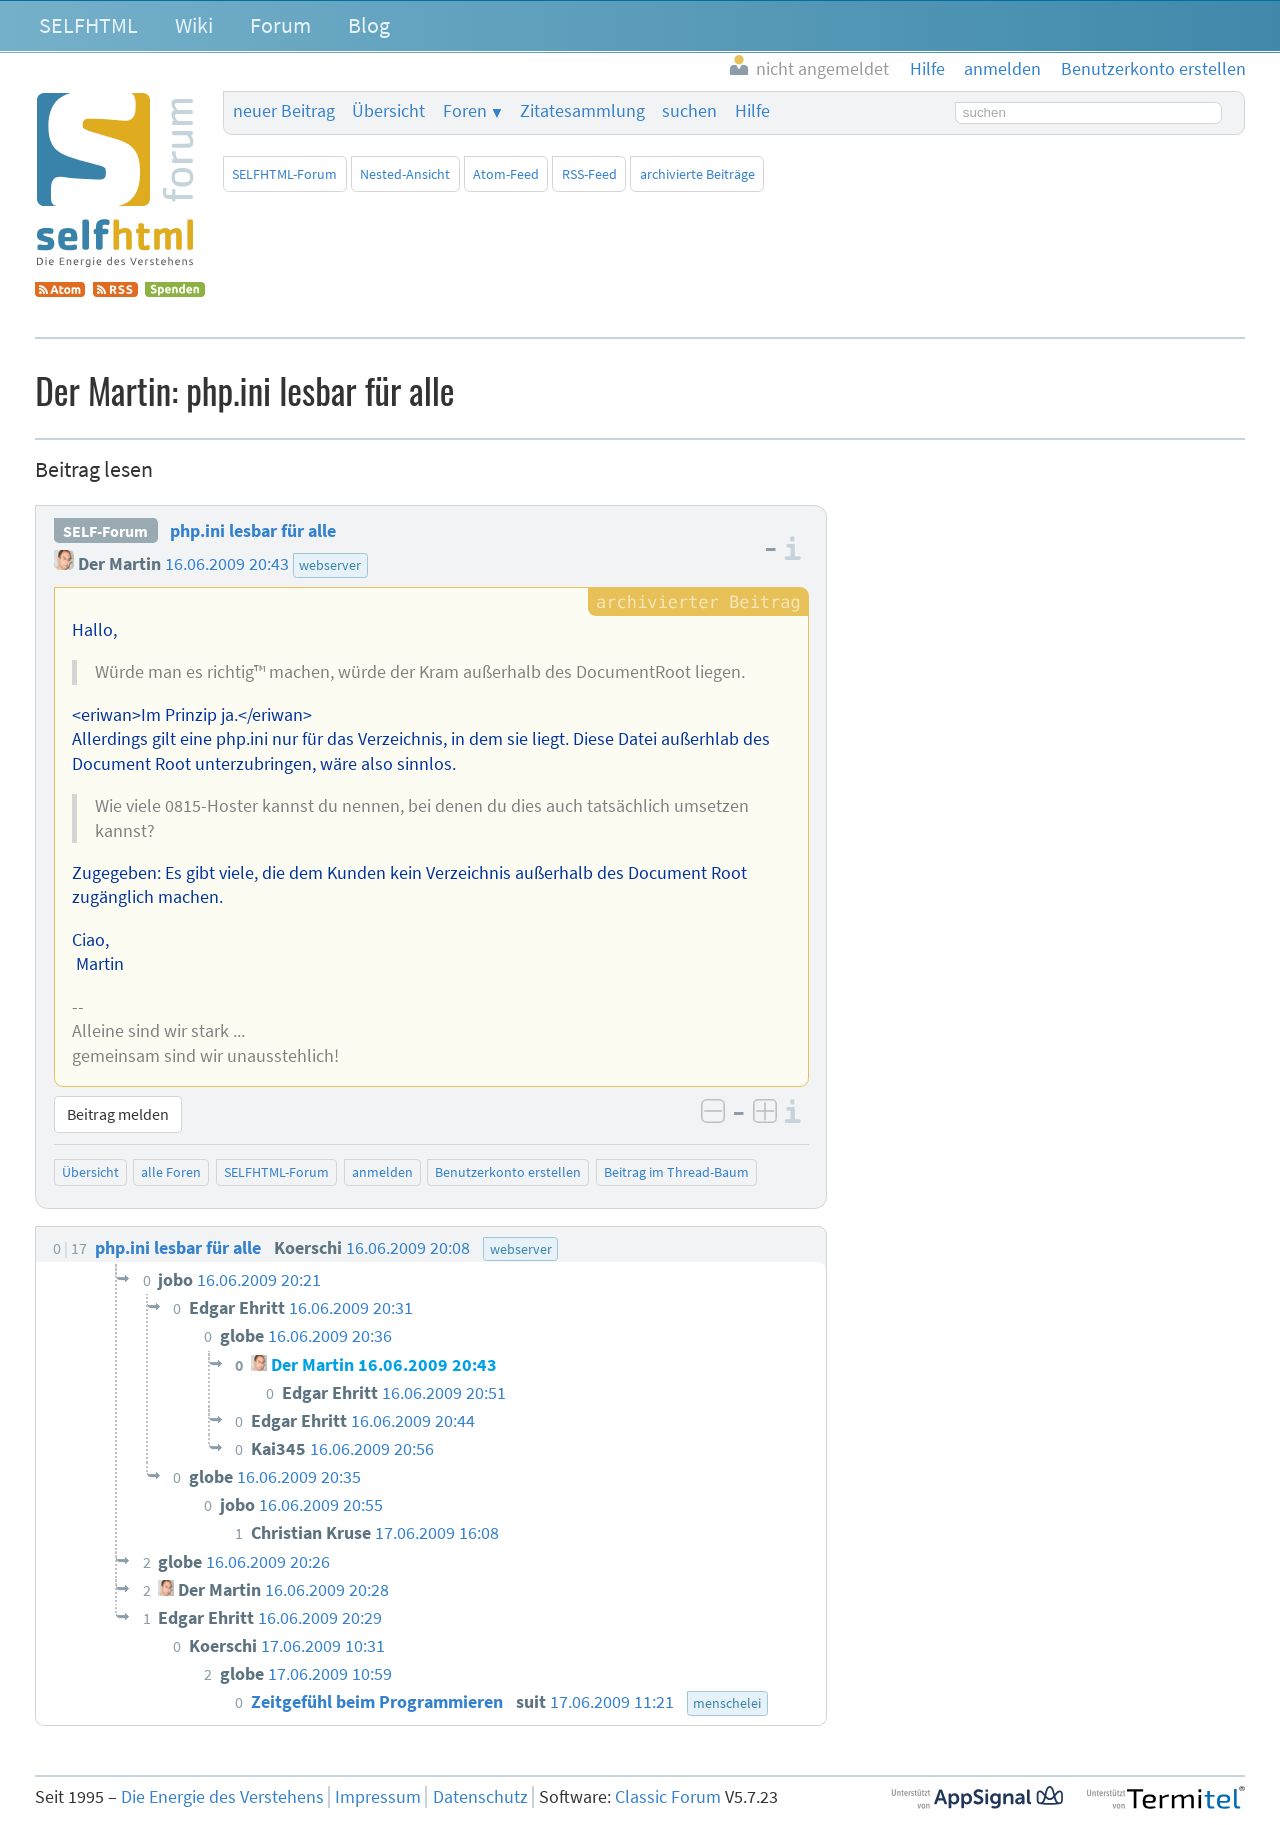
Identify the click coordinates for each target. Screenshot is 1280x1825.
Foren (465, 111)
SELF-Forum (105, 531)
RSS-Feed (589, 174)
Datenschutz (480, 1797)
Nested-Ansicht (405, 174)
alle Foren (171, 1172)
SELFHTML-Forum (284, 174)
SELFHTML (88, 25)
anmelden (382, 1172)
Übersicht (388, 111)
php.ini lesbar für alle (253, 531)
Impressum (378, 1797)
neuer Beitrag (284, 111)
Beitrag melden (118, 1114)
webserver (330, 565)
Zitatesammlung (582, 111)
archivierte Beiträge (697, 174)
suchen (689, 111)
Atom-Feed (506, 174)
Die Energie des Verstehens (222, 1797)
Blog (369, 25)
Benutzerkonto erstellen (508, 1172)
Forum (280, 25)
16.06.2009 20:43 (227, 564)
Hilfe (752, 111)
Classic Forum (668, 1797)
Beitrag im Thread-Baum (676, 1172)
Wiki (194, 25)
